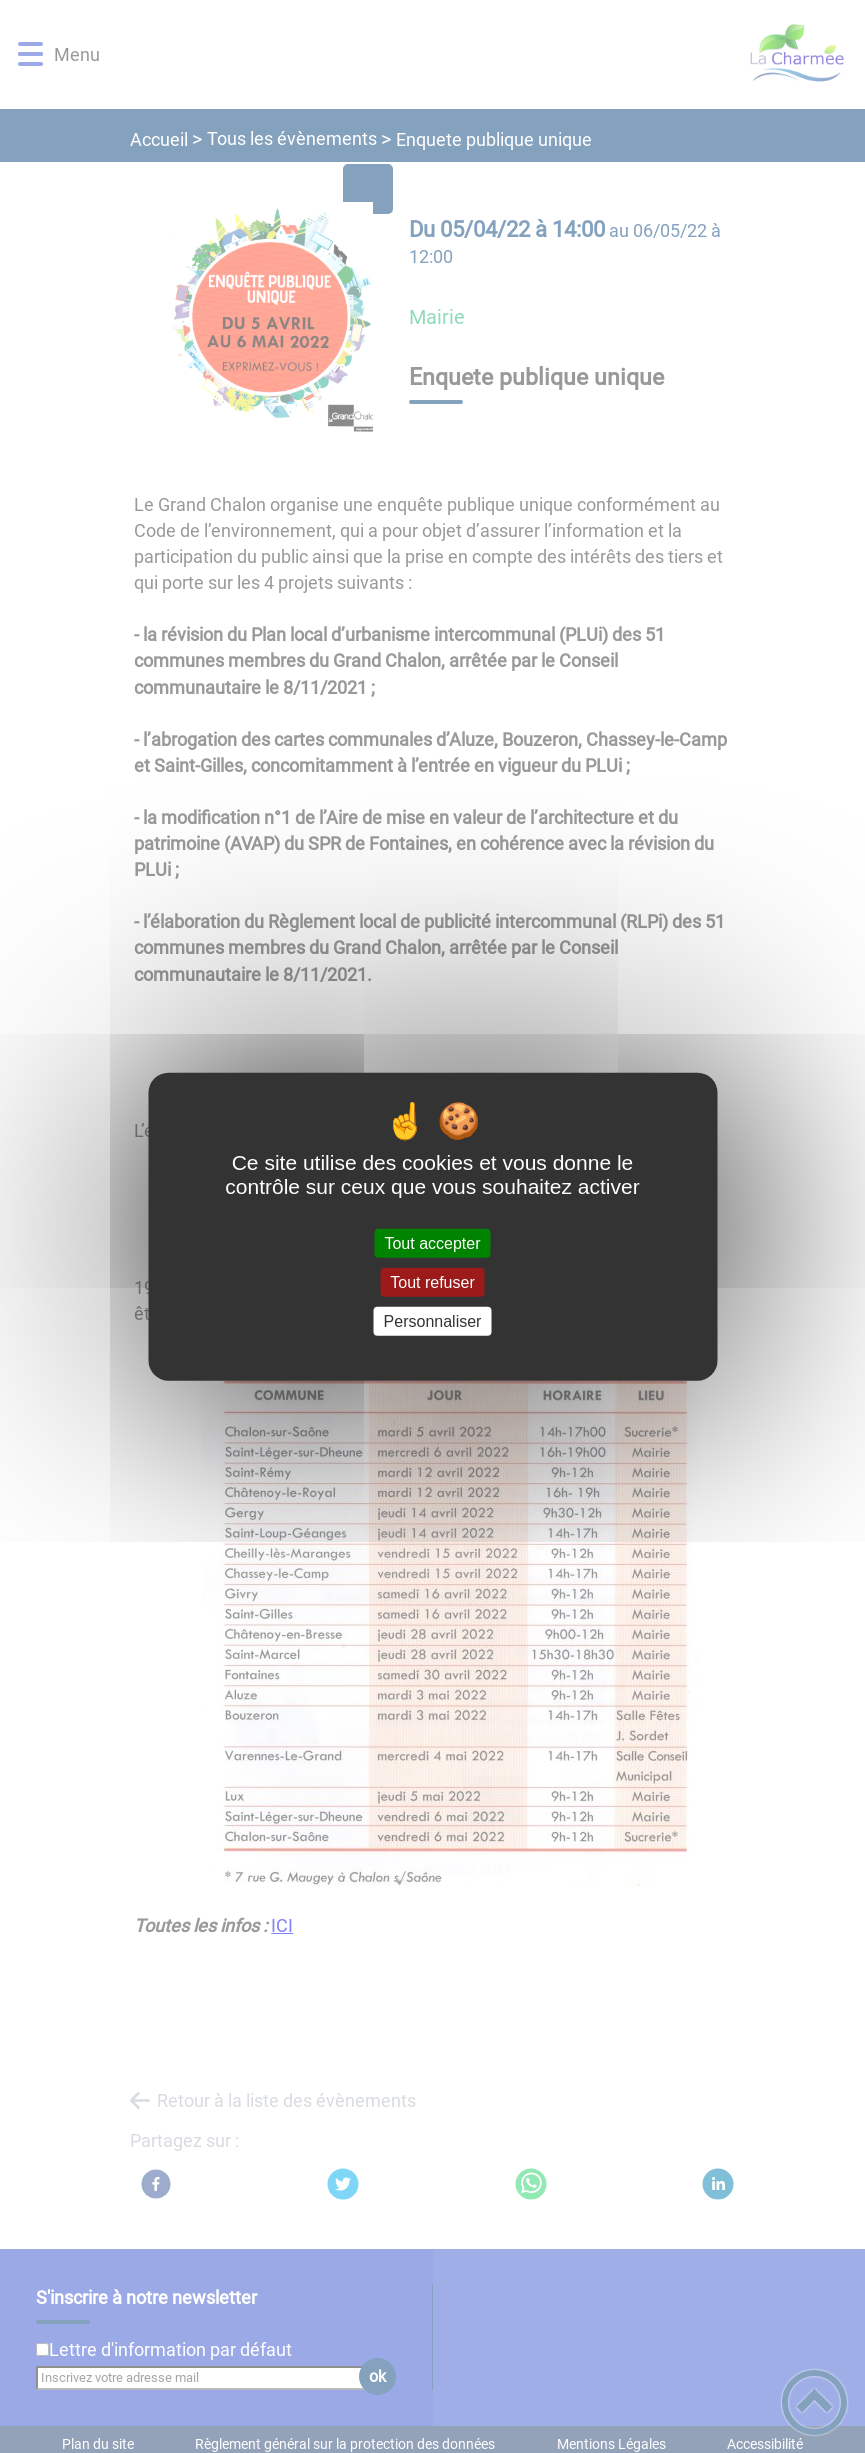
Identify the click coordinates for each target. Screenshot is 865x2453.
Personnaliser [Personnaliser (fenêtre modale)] (433, 1321)
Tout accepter (432, 1242)
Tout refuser (432, 1281)
